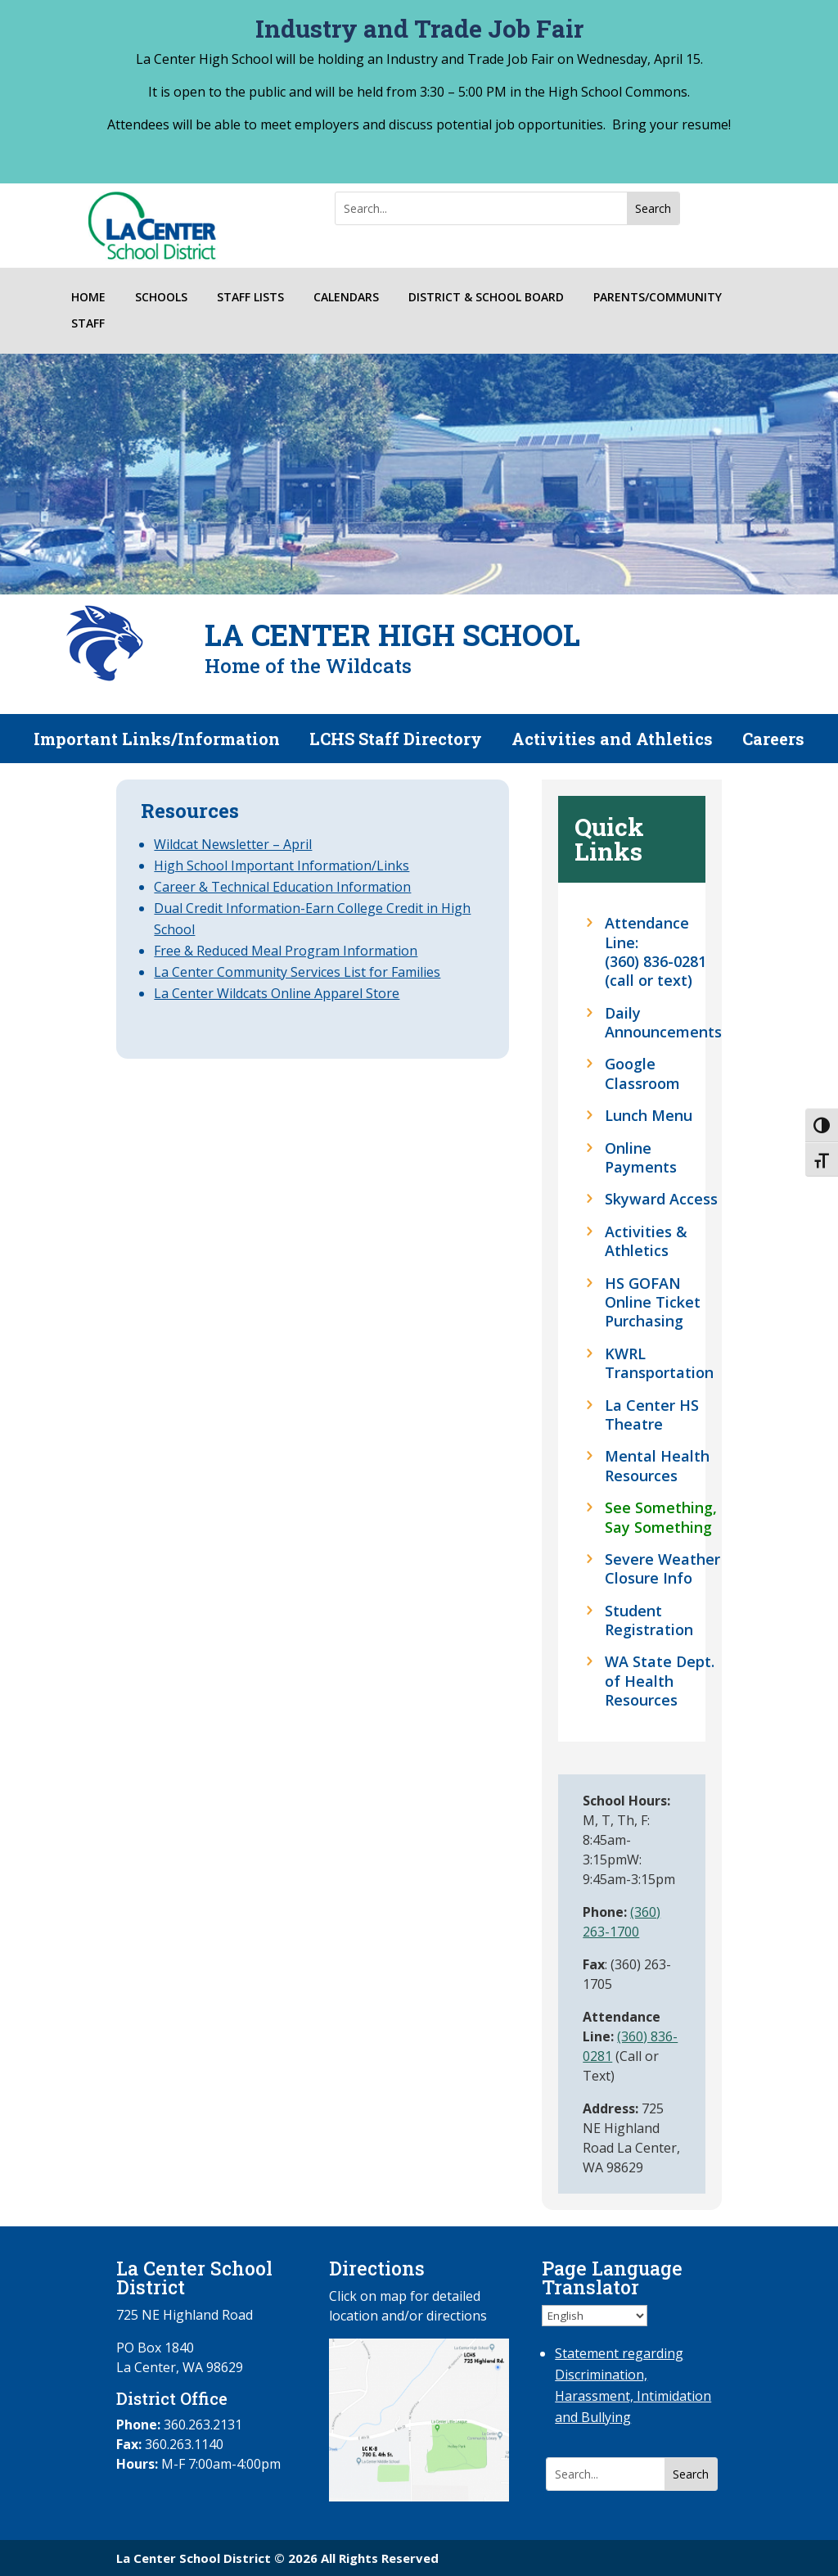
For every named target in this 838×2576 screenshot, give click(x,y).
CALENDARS (346, 298)
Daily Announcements (663, 1023)
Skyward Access (661, 1199)
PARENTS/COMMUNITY (657, 298)
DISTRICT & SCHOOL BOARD (486, 298)
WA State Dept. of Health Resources (659, 1681)
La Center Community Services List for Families (297, 972)
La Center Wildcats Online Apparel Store (276, 993)
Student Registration (649, 1620)
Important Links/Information (157, 741)
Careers (773, 741)
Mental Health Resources (657, 1466)
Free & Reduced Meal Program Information (285, 951)
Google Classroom (642, 1073)
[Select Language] (594, 2315)
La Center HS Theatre (652, 1415)
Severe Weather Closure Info (662, 1569)
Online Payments (641, 1158)
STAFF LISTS (250, 298)
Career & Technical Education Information (282, 887)
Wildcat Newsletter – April (233, 844)
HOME (88, 298)
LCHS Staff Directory (395, 741)
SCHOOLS (161, 298)
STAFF (88, 324)
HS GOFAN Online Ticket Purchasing (653, 1302)
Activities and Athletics (612, 741)
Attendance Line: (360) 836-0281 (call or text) (655, 952)
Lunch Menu (648, 1115)
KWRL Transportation (659, 1363)
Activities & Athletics (646, 1241)
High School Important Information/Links (281, 865)
